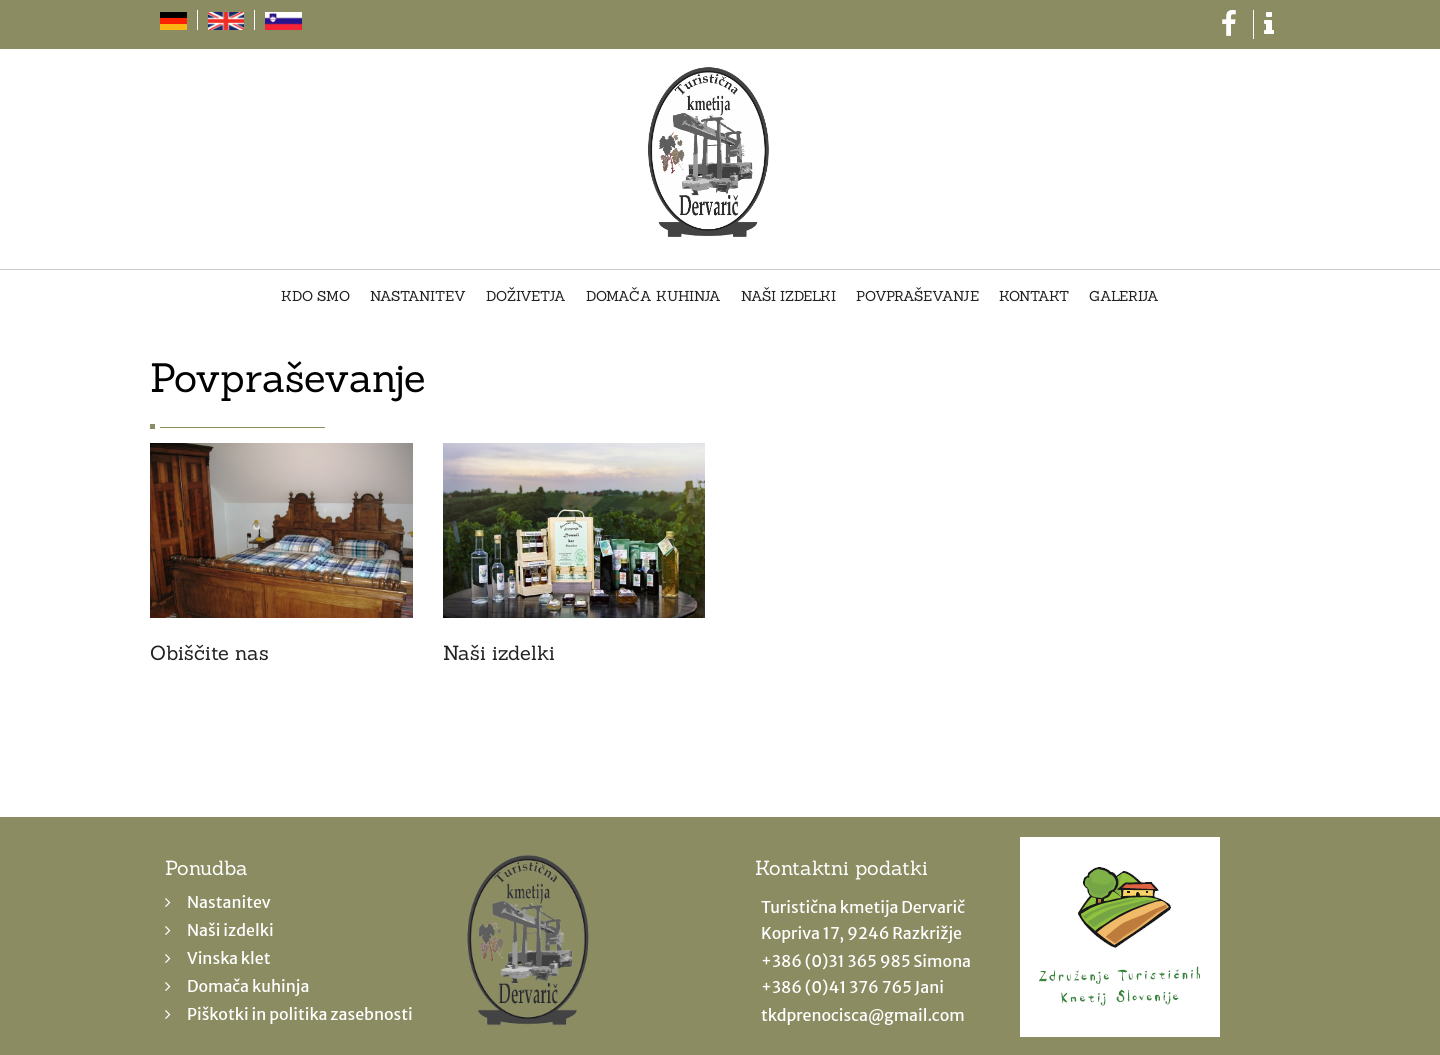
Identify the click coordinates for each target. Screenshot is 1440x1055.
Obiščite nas (209, 653)
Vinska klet (229, 958)
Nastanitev (418, 297)
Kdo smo (315, 297)
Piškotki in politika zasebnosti (300, 1014)
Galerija (1124, 297)
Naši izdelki (788, 297)
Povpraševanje (917, 297)
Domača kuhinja (653, 297)
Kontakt (1034, 297)
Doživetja (526, 297)
